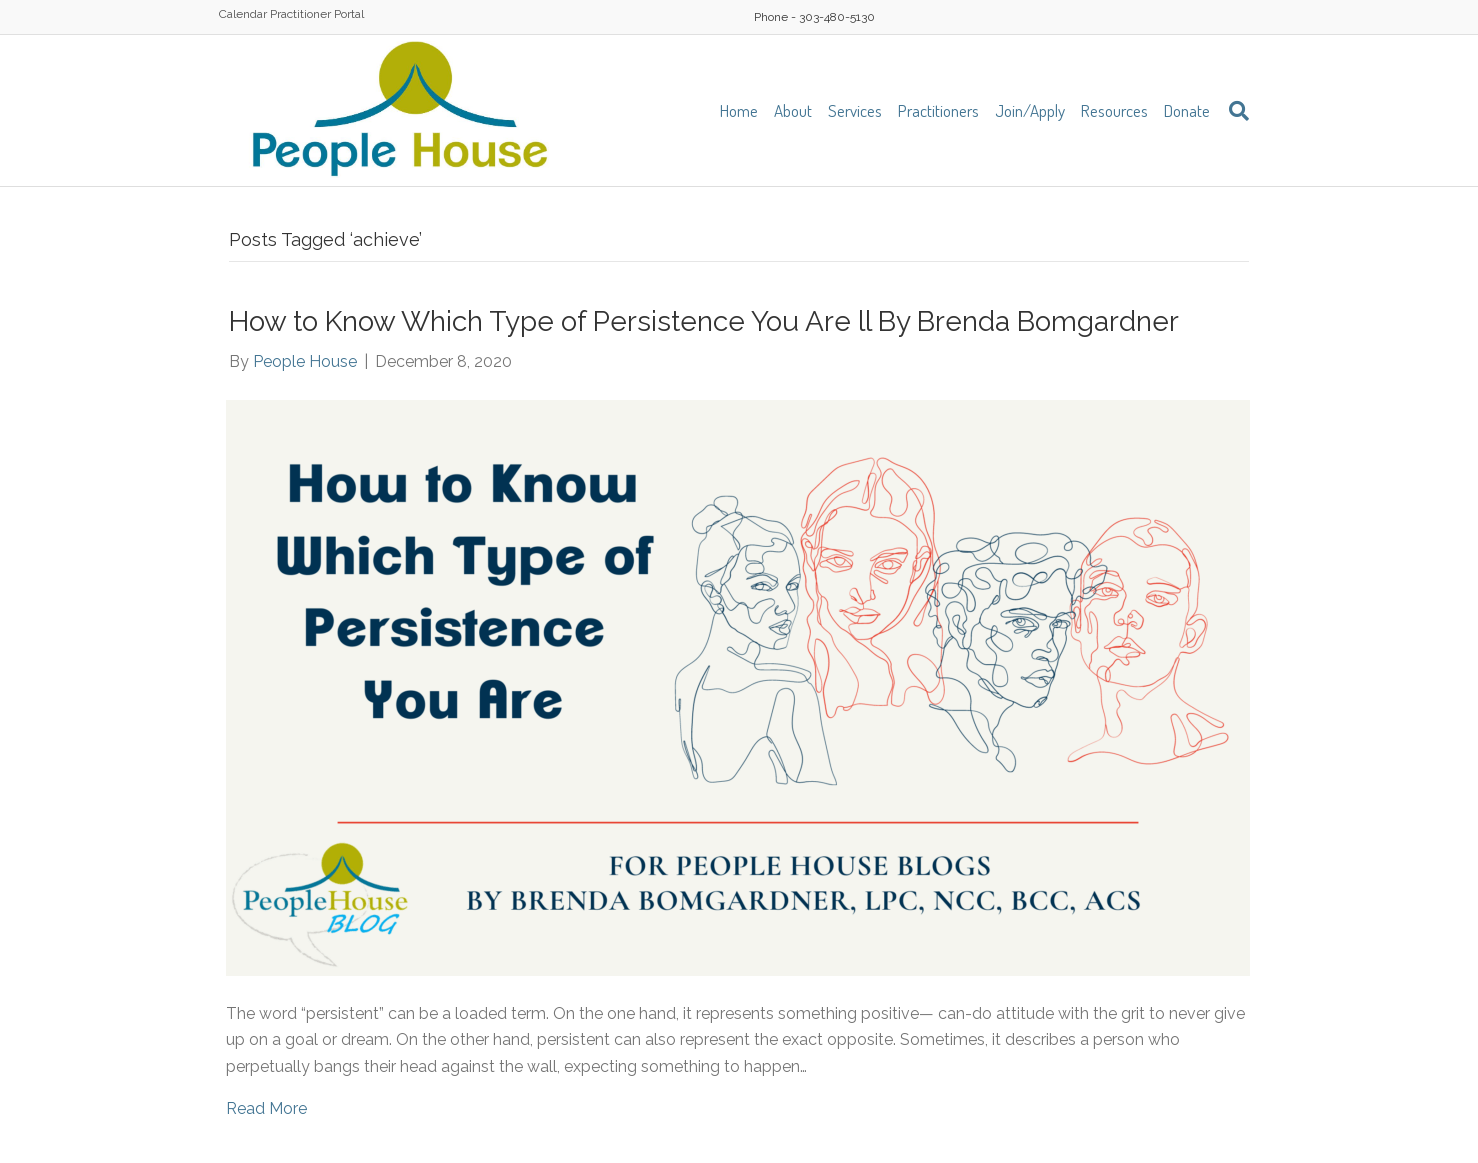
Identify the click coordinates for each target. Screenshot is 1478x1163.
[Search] (1233, 111)
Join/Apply (1030, 110)
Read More (266, 1108)
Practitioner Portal (317, 14)
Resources (1114, 110)
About (793, 110)
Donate (1187, 110)
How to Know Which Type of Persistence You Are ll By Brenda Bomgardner (704, 321)
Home (739, 110)
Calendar (243, 14)
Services (855, 110)
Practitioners (938, 110)
